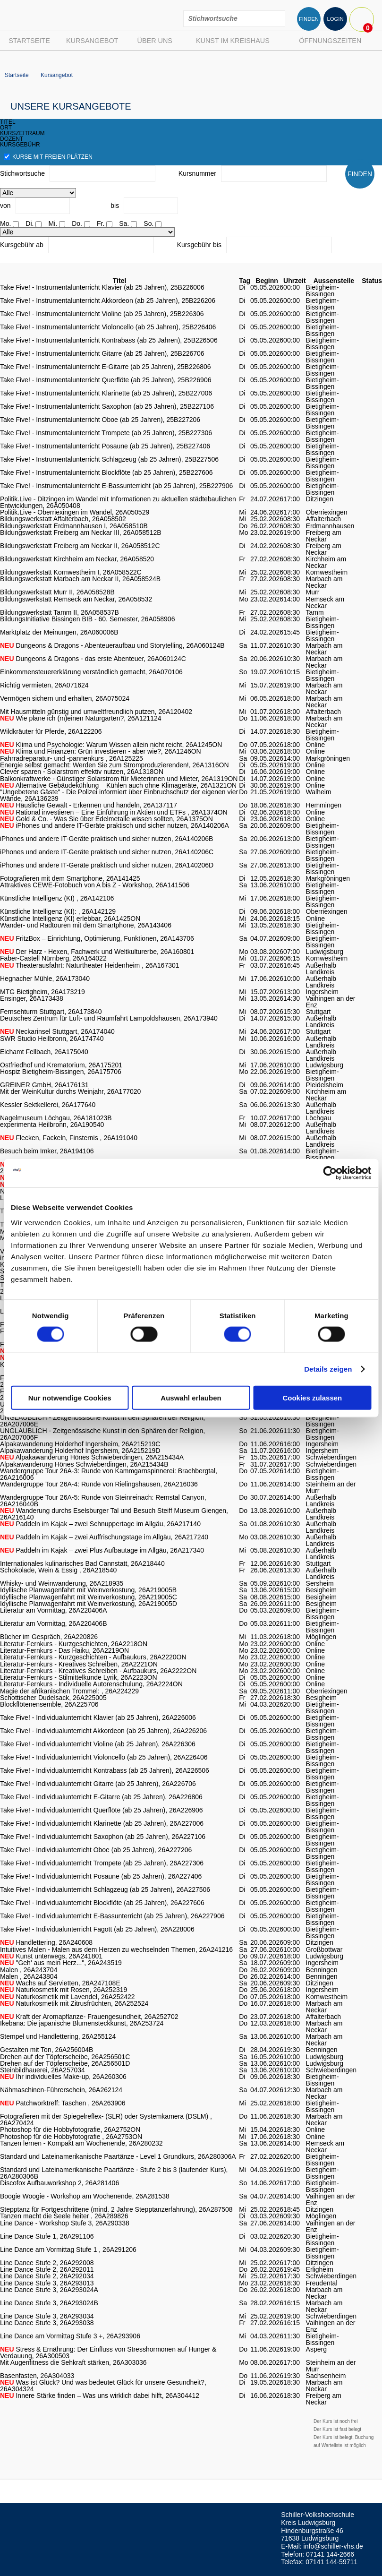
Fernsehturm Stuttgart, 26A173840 (51, 1011)
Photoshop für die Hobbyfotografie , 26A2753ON (71, 2136)
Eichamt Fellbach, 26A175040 (44, 1052)
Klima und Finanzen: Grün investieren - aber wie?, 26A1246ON (100, 751)
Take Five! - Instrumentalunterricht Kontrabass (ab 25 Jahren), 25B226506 (109, 340)
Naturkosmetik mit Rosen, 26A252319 (63, 1989)
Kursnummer (197, 173)
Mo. (5, 223)
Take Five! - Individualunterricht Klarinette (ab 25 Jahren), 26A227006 (102, 1823)
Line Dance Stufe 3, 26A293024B (49, 2303)
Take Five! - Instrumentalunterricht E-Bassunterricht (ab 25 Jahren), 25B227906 (116, 485)
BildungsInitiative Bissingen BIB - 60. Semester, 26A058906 (87, 619)
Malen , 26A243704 (28, 1970)
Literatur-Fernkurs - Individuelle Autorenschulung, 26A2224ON (91, 1684)
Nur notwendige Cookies (69, 1397)
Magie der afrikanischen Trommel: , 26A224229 (69, 1691)
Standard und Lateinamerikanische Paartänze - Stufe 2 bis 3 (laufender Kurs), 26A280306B (114, 2173)
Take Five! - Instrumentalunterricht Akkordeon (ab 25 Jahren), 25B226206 (107, 300)
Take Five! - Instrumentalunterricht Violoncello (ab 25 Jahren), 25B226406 (108, 327)
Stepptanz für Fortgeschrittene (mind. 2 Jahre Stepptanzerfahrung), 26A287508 (116, 2209)
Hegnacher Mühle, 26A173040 (45, 978)
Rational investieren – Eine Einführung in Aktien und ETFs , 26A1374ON (114, 812)
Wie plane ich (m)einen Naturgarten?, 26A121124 (80, 718)
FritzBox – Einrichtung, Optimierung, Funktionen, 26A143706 (97, 938)
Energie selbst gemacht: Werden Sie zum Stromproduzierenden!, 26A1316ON (114, 765)
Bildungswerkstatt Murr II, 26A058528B (57, 592)
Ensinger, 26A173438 (31, 998)
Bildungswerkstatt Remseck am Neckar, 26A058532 (76, 599)
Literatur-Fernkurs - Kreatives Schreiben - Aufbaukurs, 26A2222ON (98, 1670)
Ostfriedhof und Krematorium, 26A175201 (61, 1065)
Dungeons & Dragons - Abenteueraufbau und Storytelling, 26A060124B (112, 645)
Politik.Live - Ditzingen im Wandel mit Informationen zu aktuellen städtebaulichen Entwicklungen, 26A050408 (118, 502)
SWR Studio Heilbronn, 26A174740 (51, 1038)
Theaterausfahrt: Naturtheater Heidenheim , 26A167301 (89, 965)
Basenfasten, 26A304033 (37, 2375)
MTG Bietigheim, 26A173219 (42, 992)
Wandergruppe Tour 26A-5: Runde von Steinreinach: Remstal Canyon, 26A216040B (103, 1501)
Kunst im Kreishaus (233, 40)
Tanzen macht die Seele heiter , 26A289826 (64, 2216)
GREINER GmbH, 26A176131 (44, 1085)
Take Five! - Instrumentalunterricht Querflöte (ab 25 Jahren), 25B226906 (105, 380)
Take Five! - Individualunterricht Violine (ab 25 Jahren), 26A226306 (97, 1744)
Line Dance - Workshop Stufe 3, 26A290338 (64, 2223)
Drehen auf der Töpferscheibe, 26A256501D (65, 2063)
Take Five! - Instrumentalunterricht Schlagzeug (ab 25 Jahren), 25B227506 (109, 459)
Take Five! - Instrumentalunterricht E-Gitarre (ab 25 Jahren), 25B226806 (105, 366)
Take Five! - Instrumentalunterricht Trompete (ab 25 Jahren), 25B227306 (106, 433)
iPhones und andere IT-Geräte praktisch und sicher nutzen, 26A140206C (106, 852)
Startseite (29, 40)
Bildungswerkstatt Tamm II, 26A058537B (59, 612)
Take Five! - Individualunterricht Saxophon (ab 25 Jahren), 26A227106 (102, 1836)
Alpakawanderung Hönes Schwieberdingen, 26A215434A (92, 1457)
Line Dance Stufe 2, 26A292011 (47, 2269)
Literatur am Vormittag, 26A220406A (53, 1610)
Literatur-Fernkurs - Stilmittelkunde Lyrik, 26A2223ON (78, 1677)
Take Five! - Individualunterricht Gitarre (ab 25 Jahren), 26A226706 (98, 1783)
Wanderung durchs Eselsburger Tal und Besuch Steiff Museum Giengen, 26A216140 (114, 1514)
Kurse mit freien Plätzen (48, 157)
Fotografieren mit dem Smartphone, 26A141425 (70, 878)
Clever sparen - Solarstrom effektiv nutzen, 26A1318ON (81, 771)
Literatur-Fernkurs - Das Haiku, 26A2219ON (64, 1650)
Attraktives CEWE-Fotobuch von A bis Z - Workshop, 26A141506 (94, 885)
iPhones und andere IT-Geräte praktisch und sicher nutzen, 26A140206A (114, 825)
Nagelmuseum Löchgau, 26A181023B (56, 1118)
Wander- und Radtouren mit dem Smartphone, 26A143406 (85, 925)
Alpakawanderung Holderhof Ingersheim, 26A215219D (80, 1450)
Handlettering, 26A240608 (46, 1942)
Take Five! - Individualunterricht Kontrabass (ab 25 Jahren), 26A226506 (104, 1770)
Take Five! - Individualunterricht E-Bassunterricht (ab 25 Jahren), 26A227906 (112, 1916)
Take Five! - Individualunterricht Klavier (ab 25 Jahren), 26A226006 (98, 1717)
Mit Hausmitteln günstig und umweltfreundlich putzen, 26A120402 (96, 711)
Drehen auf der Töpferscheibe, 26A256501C (65, 2057)
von (5, 205)
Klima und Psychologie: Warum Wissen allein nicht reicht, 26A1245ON (111, 744)
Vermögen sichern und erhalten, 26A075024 (64, 698)
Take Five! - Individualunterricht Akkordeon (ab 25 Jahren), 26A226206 (103, 1731)
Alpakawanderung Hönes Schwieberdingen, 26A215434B (84, 1464)
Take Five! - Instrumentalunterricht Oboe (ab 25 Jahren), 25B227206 (100, 419)
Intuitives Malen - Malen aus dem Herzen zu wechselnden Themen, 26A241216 (116, 1949)
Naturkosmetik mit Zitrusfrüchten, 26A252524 (74, 2003)
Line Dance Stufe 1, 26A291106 (47, 2236)
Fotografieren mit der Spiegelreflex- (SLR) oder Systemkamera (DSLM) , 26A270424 (106, 2119)
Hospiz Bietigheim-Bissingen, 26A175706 (60, 1071)
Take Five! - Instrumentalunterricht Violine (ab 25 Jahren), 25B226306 (102, 314)
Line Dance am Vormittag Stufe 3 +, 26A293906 (70, 2336)
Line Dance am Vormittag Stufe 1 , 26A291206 (68, 2249)
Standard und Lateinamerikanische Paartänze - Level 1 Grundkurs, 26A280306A (118, 2156)
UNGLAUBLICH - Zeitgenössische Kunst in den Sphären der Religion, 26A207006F (102, 1434)
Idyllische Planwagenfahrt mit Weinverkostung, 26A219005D (88, 1603)
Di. (29, 223)
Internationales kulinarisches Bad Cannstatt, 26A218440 (82, 1563)
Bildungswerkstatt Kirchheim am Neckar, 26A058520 (77, 559)
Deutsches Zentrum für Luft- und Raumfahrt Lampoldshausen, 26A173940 (109, 1018)
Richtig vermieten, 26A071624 (44, 685)
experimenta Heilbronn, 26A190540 (52, 1124)
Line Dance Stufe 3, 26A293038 (47, 2323)
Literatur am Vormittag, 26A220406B (53, 1623)
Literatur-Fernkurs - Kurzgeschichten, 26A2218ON (73, 1644)
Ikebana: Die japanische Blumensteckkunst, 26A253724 (81, 2023)
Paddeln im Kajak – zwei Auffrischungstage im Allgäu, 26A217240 (104, 1537)
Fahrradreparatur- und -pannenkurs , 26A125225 (71, 758)
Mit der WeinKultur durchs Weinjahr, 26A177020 (70, 1091)
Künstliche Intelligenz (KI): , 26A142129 (58, 911)
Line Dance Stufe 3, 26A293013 (47, 2283)
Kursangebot (92, 40)
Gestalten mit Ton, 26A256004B (46, 2049)
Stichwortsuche (22, 173)
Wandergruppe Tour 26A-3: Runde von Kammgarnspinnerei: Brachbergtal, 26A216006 (108, 1474)
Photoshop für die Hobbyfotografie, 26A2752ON (70, 2129)
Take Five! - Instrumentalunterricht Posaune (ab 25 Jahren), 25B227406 (105, 446)
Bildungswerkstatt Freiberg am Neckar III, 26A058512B (80, 532)
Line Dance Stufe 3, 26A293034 (47, 2316)
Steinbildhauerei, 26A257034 (42, 2070)
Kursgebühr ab (21, 245)
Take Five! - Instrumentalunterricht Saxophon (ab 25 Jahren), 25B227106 (107, 406)
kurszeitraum (22, 133)
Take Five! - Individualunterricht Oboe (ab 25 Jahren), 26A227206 (96, 1850)
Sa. (124, 223)
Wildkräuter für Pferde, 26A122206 (51, 731)
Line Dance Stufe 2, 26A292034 (47, 2276)
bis (114, 205)
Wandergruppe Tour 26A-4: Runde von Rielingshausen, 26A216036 (99, 1484)
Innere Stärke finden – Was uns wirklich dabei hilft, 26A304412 (99, 2395)
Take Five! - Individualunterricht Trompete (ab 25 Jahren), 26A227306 (102, 1863)
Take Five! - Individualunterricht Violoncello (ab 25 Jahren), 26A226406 (103, 1757)
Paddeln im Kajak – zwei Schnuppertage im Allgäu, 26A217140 (100, 1524)
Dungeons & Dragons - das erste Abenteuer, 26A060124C (93, 658)
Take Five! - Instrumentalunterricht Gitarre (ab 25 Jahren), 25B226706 (102, 353)
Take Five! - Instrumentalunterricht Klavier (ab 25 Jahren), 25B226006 (102, 287)
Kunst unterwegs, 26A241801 (51, 1956)
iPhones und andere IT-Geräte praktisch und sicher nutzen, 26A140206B (106, 838)
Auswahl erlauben (191, 1397)
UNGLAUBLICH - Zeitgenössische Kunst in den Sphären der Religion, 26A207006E (102, 1421)
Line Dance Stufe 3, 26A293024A (49, 2289)
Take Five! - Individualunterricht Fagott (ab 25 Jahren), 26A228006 (97, 1929)
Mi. (52, 223)
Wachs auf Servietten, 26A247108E (60, 1983)
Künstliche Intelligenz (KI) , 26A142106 (57, 898)
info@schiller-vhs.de (333, 2546)
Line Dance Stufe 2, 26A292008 (47, 2263)
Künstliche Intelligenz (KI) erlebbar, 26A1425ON (70, 918)
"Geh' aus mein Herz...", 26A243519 (61, 1962)
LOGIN (335, 19)
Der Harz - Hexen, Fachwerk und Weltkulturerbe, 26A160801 (97, 951)
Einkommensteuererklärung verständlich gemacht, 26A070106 (91, 672)
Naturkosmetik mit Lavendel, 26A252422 (67, 1997)
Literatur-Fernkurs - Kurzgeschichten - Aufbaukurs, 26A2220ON (93, 1657)
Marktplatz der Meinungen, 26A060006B (59, 632)
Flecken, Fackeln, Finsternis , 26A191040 (68, 1138)
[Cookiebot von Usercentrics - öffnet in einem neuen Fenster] (330, 1173)
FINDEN (309, 19)
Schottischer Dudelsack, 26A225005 (53, 1697)
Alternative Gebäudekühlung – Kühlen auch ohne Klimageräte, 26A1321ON (118, 785)
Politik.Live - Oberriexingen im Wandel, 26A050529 (74, 512)
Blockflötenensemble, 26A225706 (49, 1704)
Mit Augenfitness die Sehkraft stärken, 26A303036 (73, 2362)
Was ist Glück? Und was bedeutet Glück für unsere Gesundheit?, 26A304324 (103, 2386)
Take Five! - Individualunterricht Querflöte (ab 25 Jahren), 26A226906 (101, 1810)
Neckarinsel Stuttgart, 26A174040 (57, 1031)
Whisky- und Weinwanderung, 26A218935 (61, 1583)
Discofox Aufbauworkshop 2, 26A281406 (59, 2183)
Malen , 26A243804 (28, 1976)
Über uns (154, 40)
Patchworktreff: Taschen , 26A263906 (63, 2103)
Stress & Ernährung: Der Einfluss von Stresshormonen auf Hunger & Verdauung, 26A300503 (108, 2352)
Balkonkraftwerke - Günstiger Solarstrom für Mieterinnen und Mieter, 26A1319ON (119, 778)
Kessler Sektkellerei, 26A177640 (47, 1104)
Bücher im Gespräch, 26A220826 (49, 1636)
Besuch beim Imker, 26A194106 (46, 1151)
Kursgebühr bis (199, 245)
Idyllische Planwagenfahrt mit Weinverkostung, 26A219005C (88, 1597)
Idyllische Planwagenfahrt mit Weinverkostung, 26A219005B (88, 1590)
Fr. (100, 223)
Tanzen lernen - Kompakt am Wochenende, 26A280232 (81, 2143)
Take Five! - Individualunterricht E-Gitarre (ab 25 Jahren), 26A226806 (101, 1797)
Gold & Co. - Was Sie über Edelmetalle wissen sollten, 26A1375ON (106, 819)
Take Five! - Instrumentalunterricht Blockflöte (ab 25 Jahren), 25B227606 (106, 472)
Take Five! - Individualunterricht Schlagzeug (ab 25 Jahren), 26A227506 (105, 1889)
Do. (77, 223)
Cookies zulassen (312, 1397)
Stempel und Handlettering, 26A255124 (58, 2036)
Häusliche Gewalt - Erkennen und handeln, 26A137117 (88, 805)
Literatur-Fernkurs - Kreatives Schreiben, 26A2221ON (79, 1664)
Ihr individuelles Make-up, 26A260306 (63, 2076)
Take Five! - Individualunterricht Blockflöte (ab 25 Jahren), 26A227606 (102, 1902)
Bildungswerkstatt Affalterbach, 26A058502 (63, 519)
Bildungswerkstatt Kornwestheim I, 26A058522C (71, 572)
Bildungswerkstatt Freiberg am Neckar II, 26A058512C (80, 546)
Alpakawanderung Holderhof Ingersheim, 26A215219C (80, 1444)
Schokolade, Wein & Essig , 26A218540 (58, 1570)
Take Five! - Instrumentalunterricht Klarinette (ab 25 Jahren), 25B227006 (106, 393)
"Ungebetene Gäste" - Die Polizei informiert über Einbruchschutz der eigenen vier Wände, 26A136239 (119, 795)
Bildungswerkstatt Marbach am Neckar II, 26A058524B (80, 579)
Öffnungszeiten (330, 40)
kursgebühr (20, 144)
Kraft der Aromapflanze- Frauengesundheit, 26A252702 (89, 2016)
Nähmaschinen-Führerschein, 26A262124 (61, 2090)
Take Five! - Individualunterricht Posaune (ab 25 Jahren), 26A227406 (101, 1876)
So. (148, 223)
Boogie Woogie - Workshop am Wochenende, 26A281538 (85, 2196)
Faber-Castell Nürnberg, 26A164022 (53, 958)
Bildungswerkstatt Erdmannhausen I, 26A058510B (74, 526)
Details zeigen (328, 1369)
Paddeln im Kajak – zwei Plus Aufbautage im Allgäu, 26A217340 (102, 1550)
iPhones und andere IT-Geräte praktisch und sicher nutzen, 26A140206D (106, 865)
